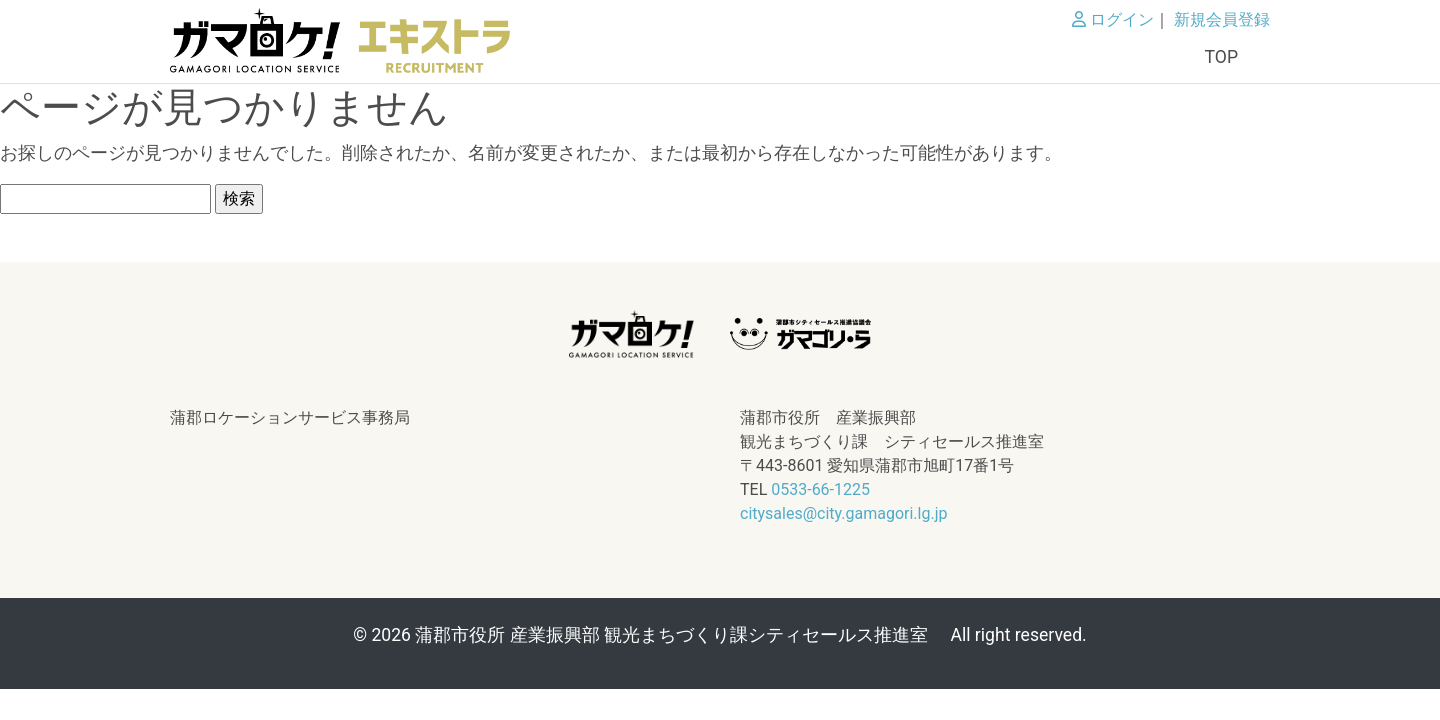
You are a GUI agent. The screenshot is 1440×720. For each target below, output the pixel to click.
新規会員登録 (1222, 19)
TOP (1221, 57)
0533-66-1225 (820, 489)
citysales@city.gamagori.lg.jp (843, 513)
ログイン (1113, 19)
